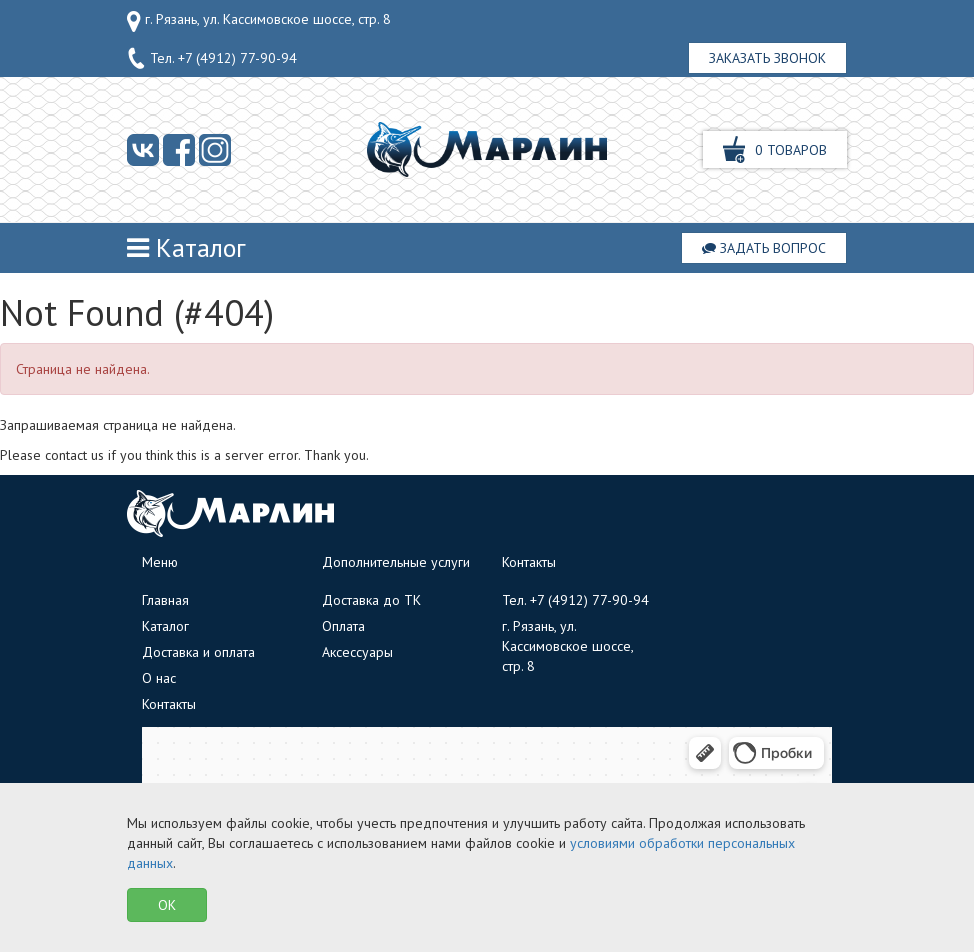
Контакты (169, 704)
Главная (165, 600)
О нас (159, 678)
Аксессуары (357, 652)
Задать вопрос (764, 248)
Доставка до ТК (371, 600)
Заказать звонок (767, 58)
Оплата (343, 626)
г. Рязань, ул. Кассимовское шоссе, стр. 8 (259, 21)
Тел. (212, 59)
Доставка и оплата (198, 652)
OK (167, 905)
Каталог (186, 247)
